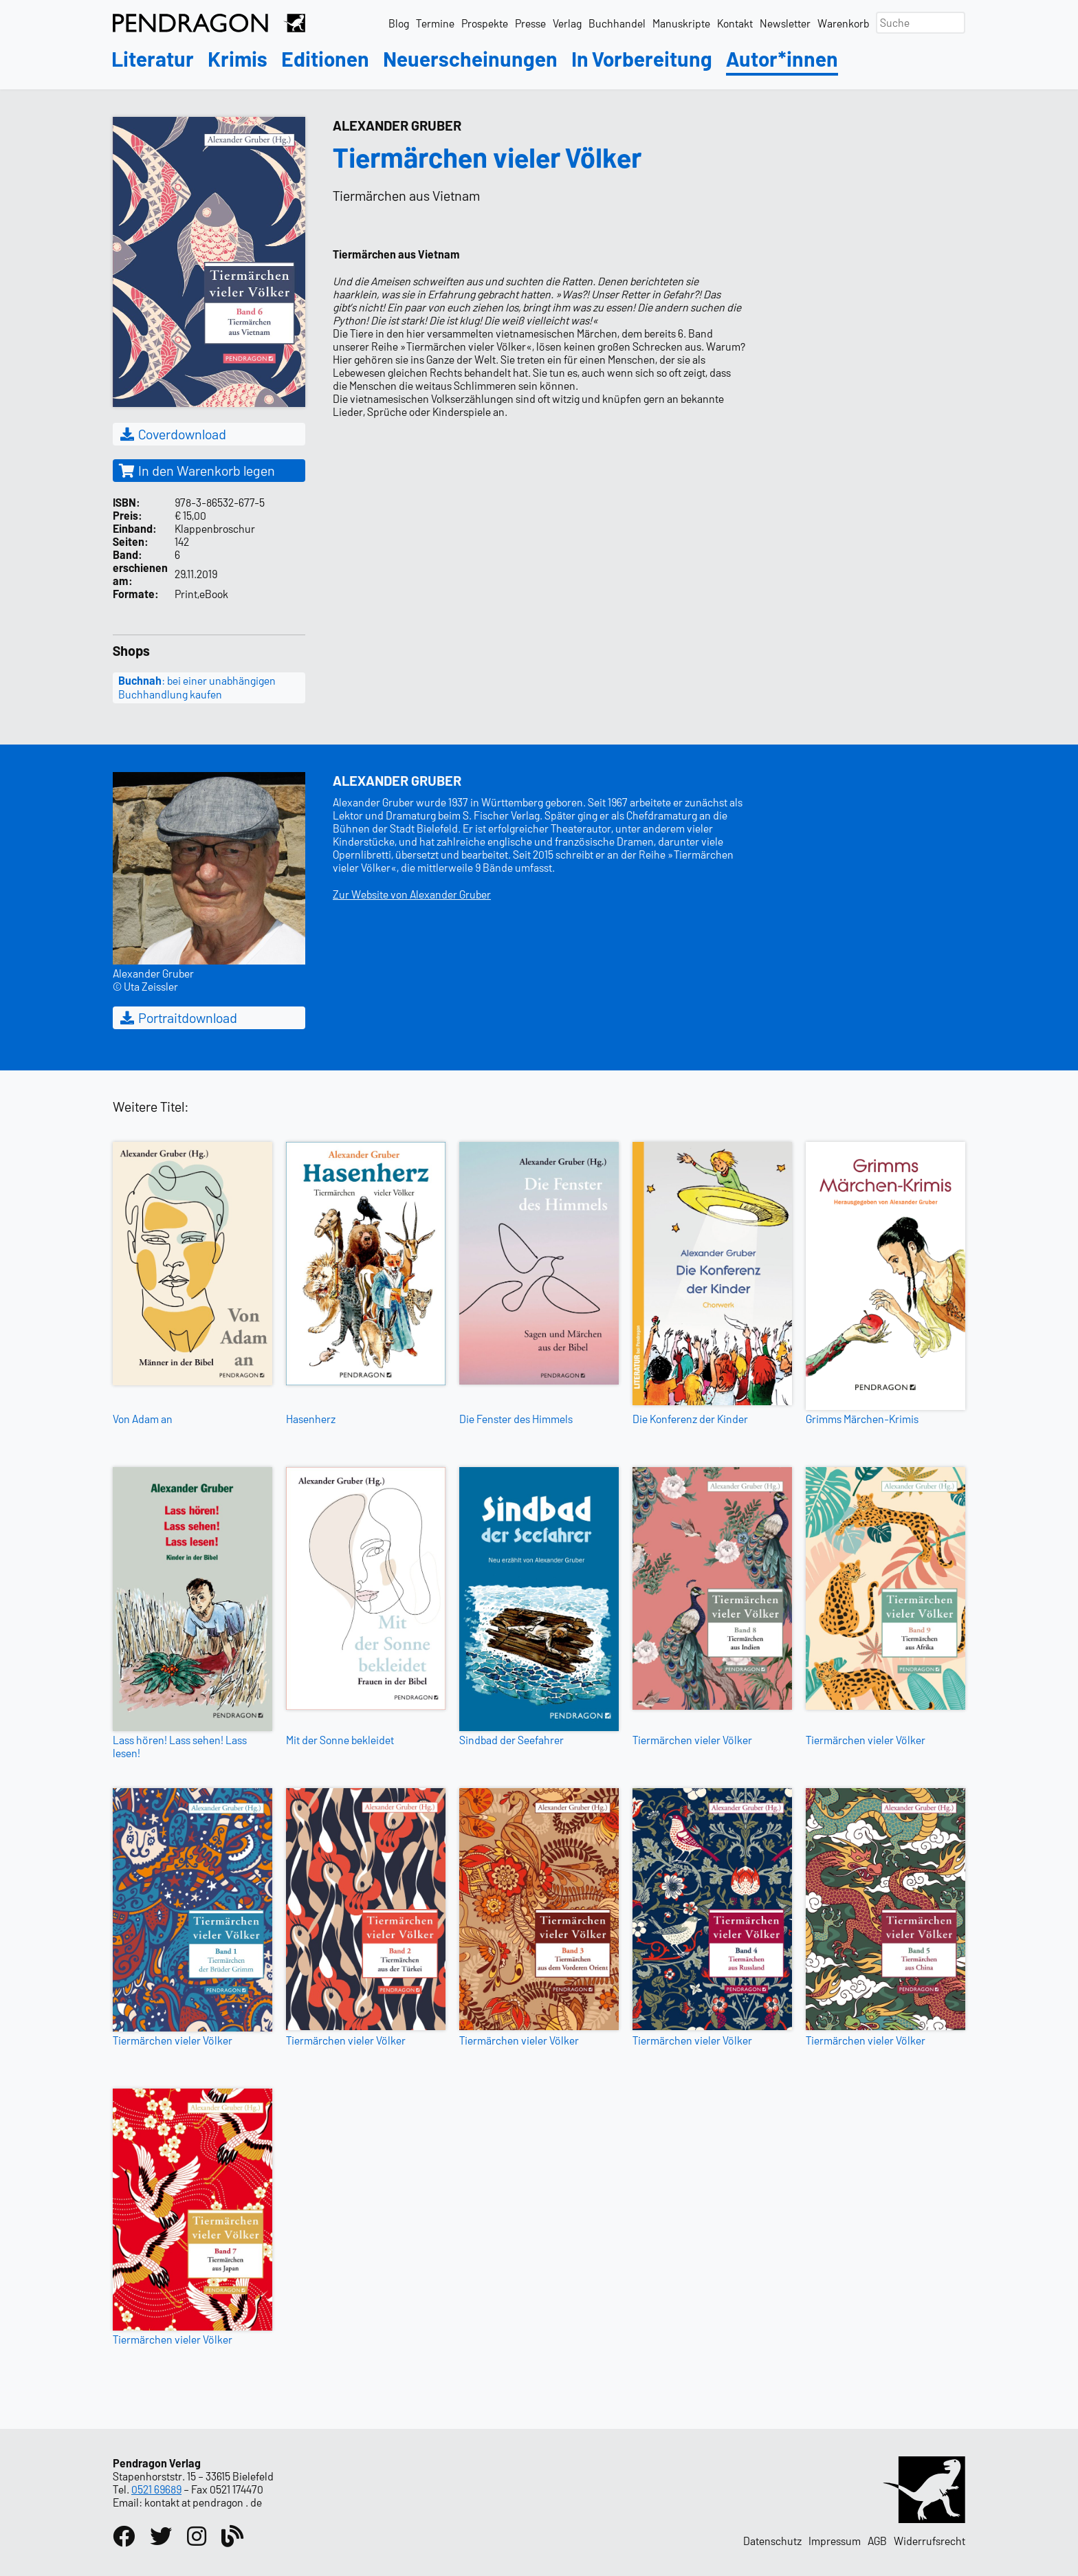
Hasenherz (311, 1418)
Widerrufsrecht (929, 2540)
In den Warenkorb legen (196, 470)
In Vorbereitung (641, 59)
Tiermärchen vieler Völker (692, 1739)
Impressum (834, 2540)
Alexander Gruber (397, 125)
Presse (530, 23)
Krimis (237, 59)
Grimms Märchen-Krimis (862, 1418)
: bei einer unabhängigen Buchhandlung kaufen (197, 687)
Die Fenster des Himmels (516, 1418)
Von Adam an (143, 1418)
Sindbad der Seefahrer (511, 1739)
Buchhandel (617, 23)
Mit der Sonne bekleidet (340, 1739)
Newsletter (785, 23)
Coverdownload (172, 434)
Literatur (152, 59)
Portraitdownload (177, 1017)
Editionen (325, 59)
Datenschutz (772, 2540)
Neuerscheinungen (470, 59)
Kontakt (735, 23)
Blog (398, 23)
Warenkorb (843, 23)
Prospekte (484, 23)
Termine (435, 23)
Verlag (567, 23)
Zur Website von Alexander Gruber (412, 894)
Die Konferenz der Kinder (690, 1418)
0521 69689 (156, 2489)
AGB (877, 2540)
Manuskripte (681, 23)
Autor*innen (782, 59)
